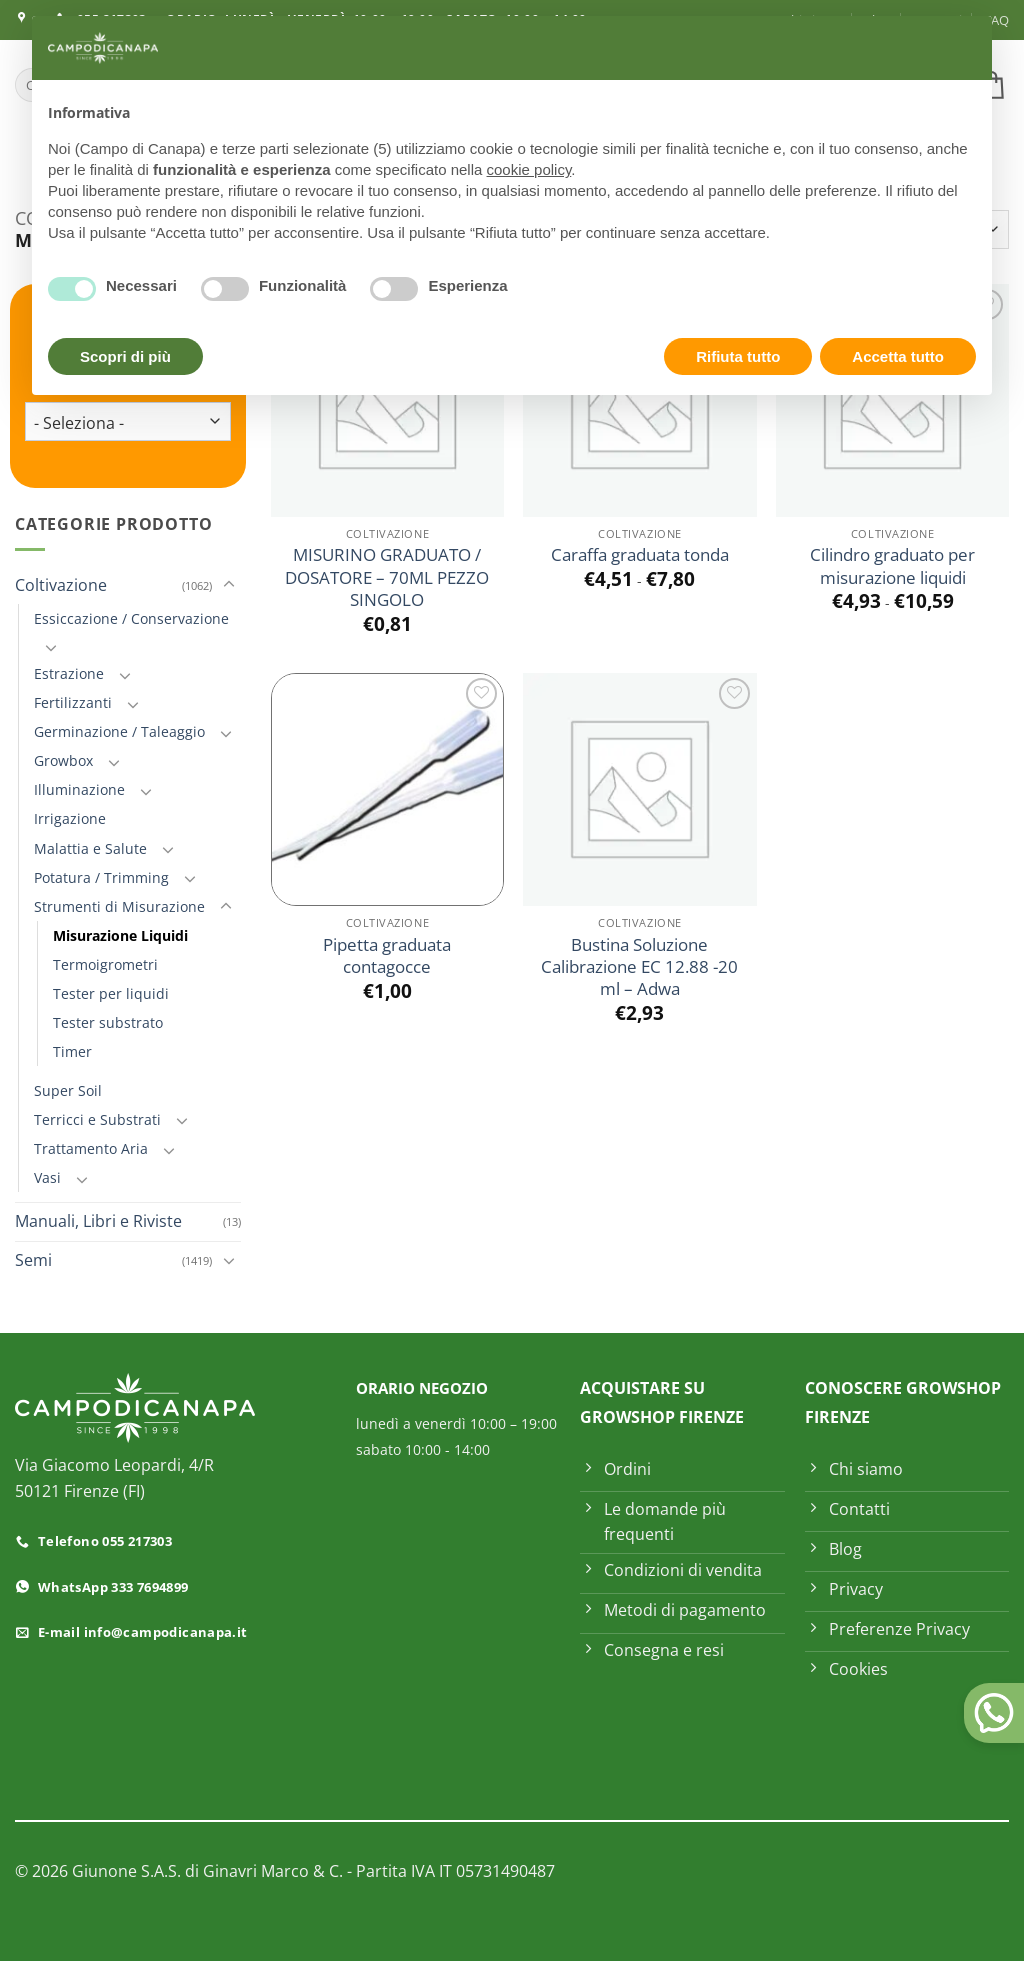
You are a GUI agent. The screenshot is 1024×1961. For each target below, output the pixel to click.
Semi (33, 1260)
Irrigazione (70, 818)
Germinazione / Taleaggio (119, 731)
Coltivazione (61, 585)
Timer (72, 1051)
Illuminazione (79, 789)
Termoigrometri (105, 964)
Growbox (63, 760)
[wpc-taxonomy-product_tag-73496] (128, 421)
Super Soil (68, 1090)
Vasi (47, 1177)
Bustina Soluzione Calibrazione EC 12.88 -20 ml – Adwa (639, 967)
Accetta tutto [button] (898, 356)
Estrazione (69, 673)
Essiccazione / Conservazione (131, 618)
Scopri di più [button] (125, 356)
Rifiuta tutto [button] (738, 356)
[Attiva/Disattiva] (229, 585)
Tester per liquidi (111, 993)
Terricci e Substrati (97, 1119)
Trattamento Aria (91, 1148)
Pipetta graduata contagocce (387, 956)
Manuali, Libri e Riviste (98, 1221)
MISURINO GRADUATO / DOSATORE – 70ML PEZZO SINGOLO (387, 577)
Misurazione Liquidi (120, 935)
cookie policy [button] (529, 169)
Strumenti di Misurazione (119, 906)
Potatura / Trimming (101, 877)
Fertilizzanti (73, 702)
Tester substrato (108, 1022)
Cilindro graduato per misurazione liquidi (892, 566)
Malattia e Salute (90, 848)
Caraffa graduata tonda (640, 555)
